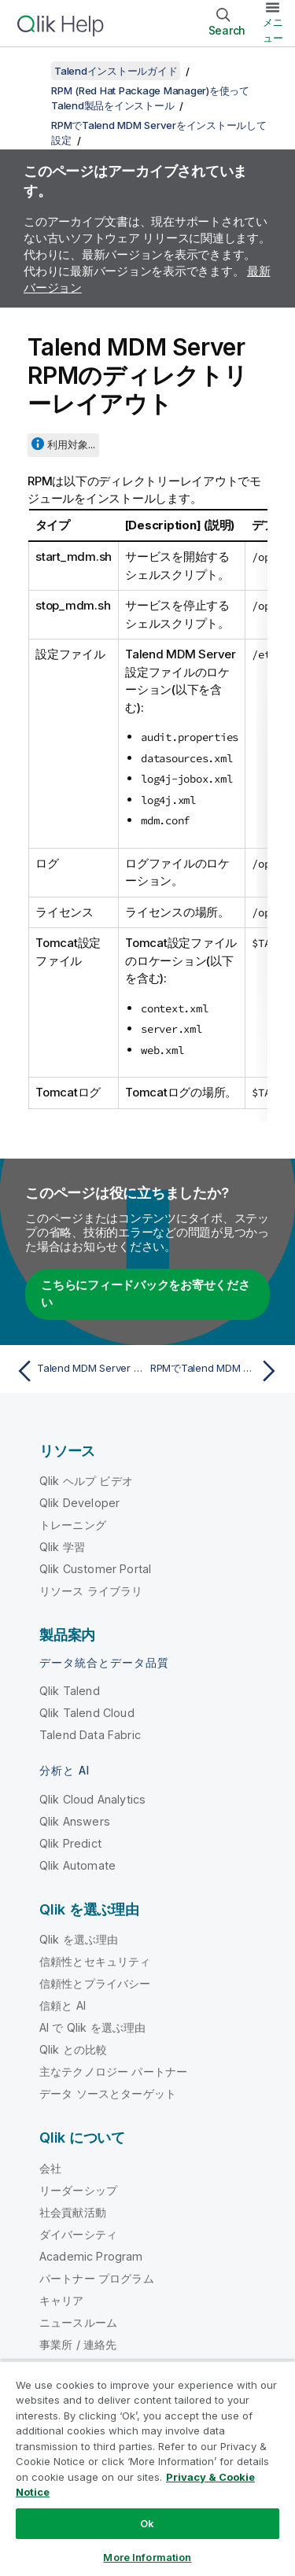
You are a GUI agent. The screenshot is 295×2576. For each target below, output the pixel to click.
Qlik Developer (79, 1502)
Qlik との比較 (73, 2049)
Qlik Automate (77, 1865)
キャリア (61, 2300)
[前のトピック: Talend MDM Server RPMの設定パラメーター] (78, 1371)
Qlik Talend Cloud (87, 1712)
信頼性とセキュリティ (95, 1961)
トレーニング (72, 1524)
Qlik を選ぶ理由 (79, 1939)
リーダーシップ (78, 2190)
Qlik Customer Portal (95, 1568)
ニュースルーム (78, 2322)
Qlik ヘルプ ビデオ (86, 1480)
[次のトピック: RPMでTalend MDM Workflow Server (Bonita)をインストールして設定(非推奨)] (216, 1371)
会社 (50, 2168)
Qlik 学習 (62, 1546)
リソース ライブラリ (91, 1591)
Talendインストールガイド (115, 70)
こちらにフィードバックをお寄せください (145, 1293)
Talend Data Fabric (90, 1734)
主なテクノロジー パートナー (113, 2071)
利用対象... (71, 444)
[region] (147, 2468)
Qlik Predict (70, 1843)
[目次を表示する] (31, 71)
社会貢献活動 (72, 2212)
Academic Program (91, 2256)
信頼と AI (62, 2005)
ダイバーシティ (78, 2234)
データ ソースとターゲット (107, 2093)
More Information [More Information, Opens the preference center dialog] (147, 2557)
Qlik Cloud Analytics (92, 1799)
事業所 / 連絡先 (77, 2344)
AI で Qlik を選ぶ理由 (92, 2027)
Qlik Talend (69, 1690)
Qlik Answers (74, 1821)
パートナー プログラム (96, 2278)
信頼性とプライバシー (95, 1983)
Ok (147, 2523)
